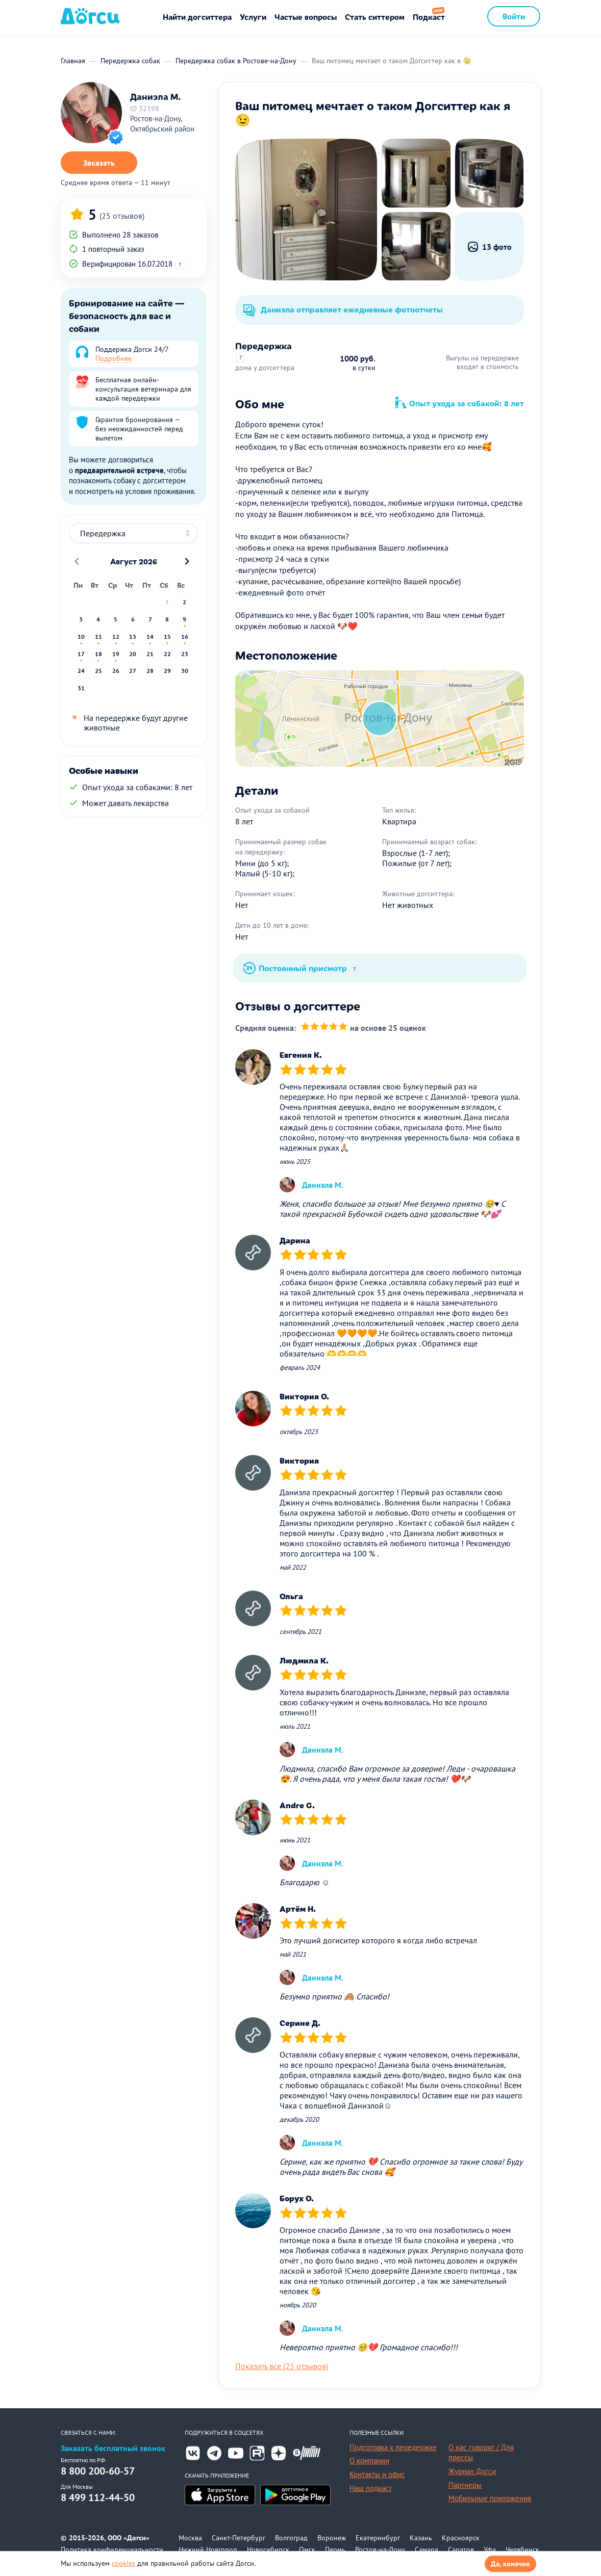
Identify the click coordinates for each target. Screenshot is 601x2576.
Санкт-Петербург (238, 2537)
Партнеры (465, 2485)
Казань (421, 2537)
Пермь (335, 2549)
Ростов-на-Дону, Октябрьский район (162, 124)
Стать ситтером (375, 16)
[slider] (324, 1027)
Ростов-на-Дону (380, 2549)
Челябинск (522, 2549)
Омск (307, 2549)
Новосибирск (268, 2549)
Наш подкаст (370, 2488)
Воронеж (331, 2537)
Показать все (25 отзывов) (281, 2366)
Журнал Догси (472, 2471)
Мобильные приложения (489, 2498)
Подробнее (113, 358)
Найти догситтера (197, 16)
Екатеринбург (378, 2537)
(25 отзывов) (121, 216)
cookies (123, 2563)
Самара (426, 2549)
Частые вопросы (305, 16)
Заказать (99, 163)
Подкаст (429, 16)
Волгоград (291, 2537)
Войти (514, 16)
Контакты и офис (377, 2474)
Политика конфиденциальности (112, 2549)
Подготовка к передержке (393, 2447)
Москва (190, 2537)
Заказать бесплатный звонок (113, 2448)
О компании (369, 2460)
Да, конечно (510, 2563)
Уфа (490, 2549)
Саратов (461, 2549)
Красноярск (461, 2537)
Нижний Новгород (208, 2549)
